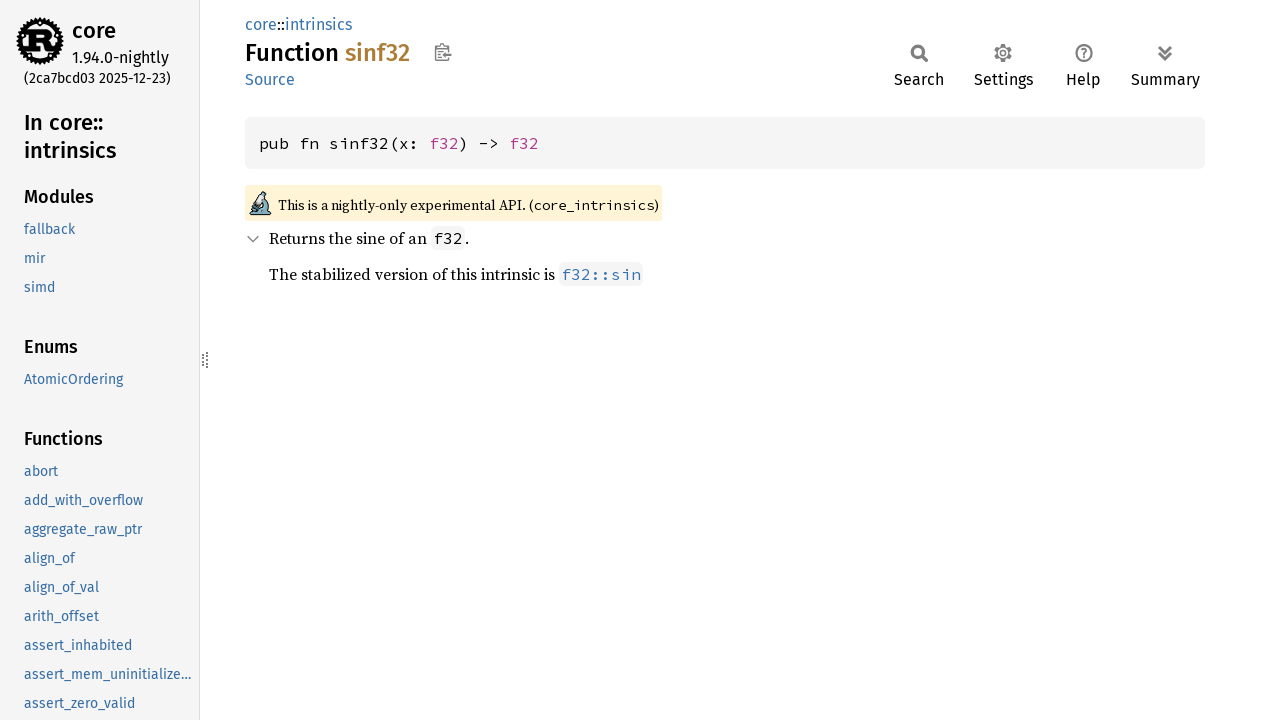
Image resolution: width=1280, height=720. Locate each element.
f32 (444, 143)
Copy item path (442, 52)
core (94, 30)
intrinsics (318, 24)
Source (270, 79)
